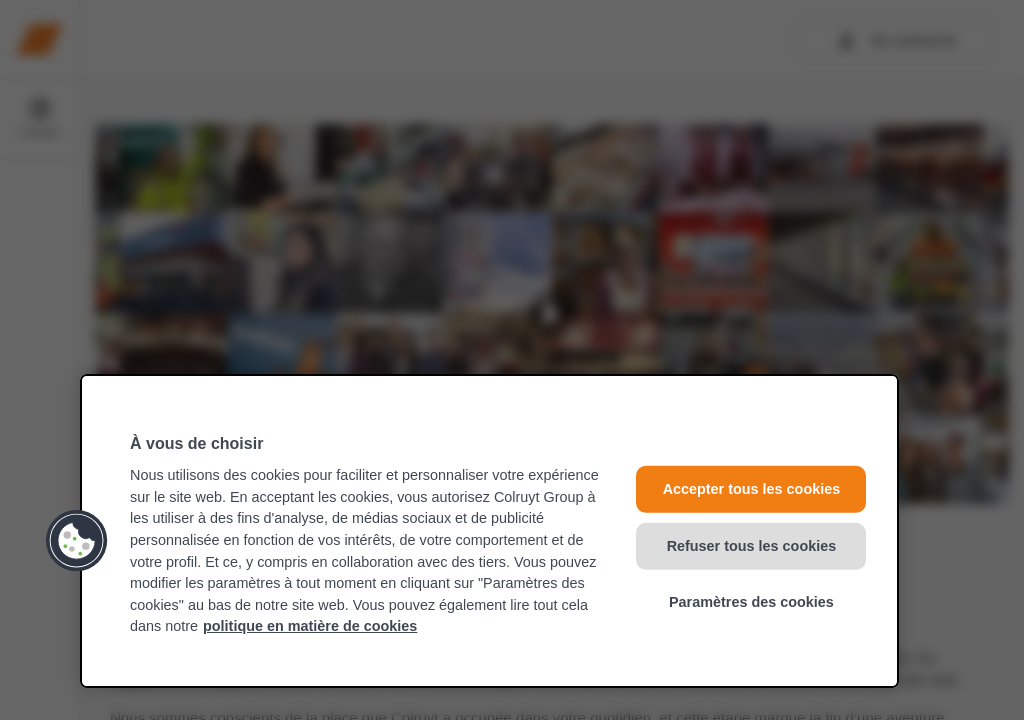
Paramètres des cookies (751, 602)
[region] (489, 531)
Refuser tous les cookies (752, 546)
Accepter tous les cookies (752, 489)
